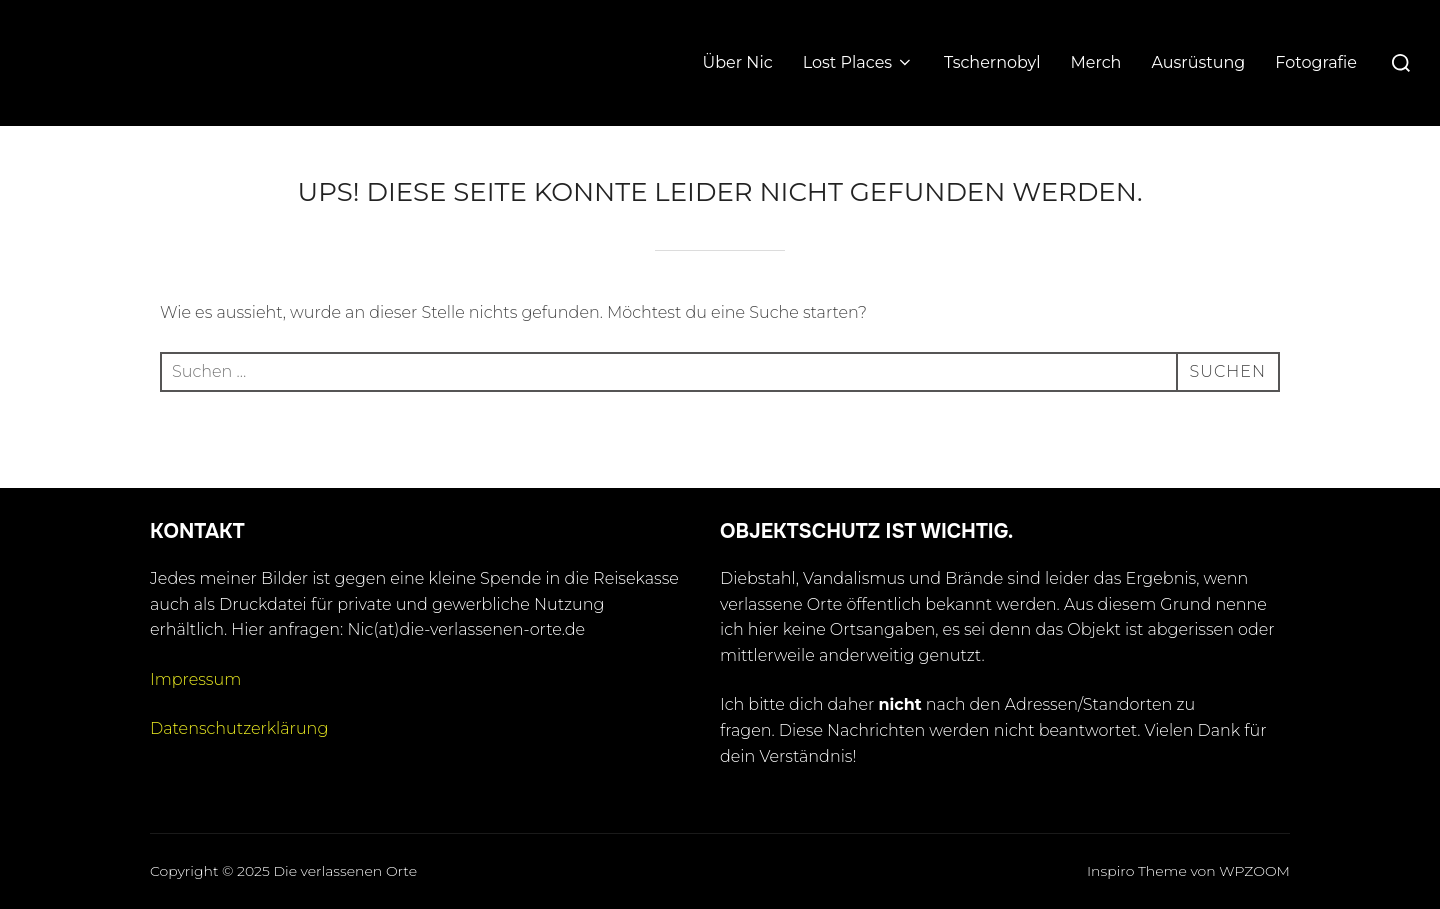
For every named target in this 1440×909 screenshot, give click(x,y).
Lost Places (858, 62)
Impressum (195, 679)
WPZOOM (1254, 871)
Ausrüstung (1198, 62)
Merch (1096, 62)
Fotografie (1316, 62)
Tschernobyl (992, 62)
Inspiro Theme (1137, 871)
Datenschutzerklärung (239, 728)
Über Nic (738, 62)
